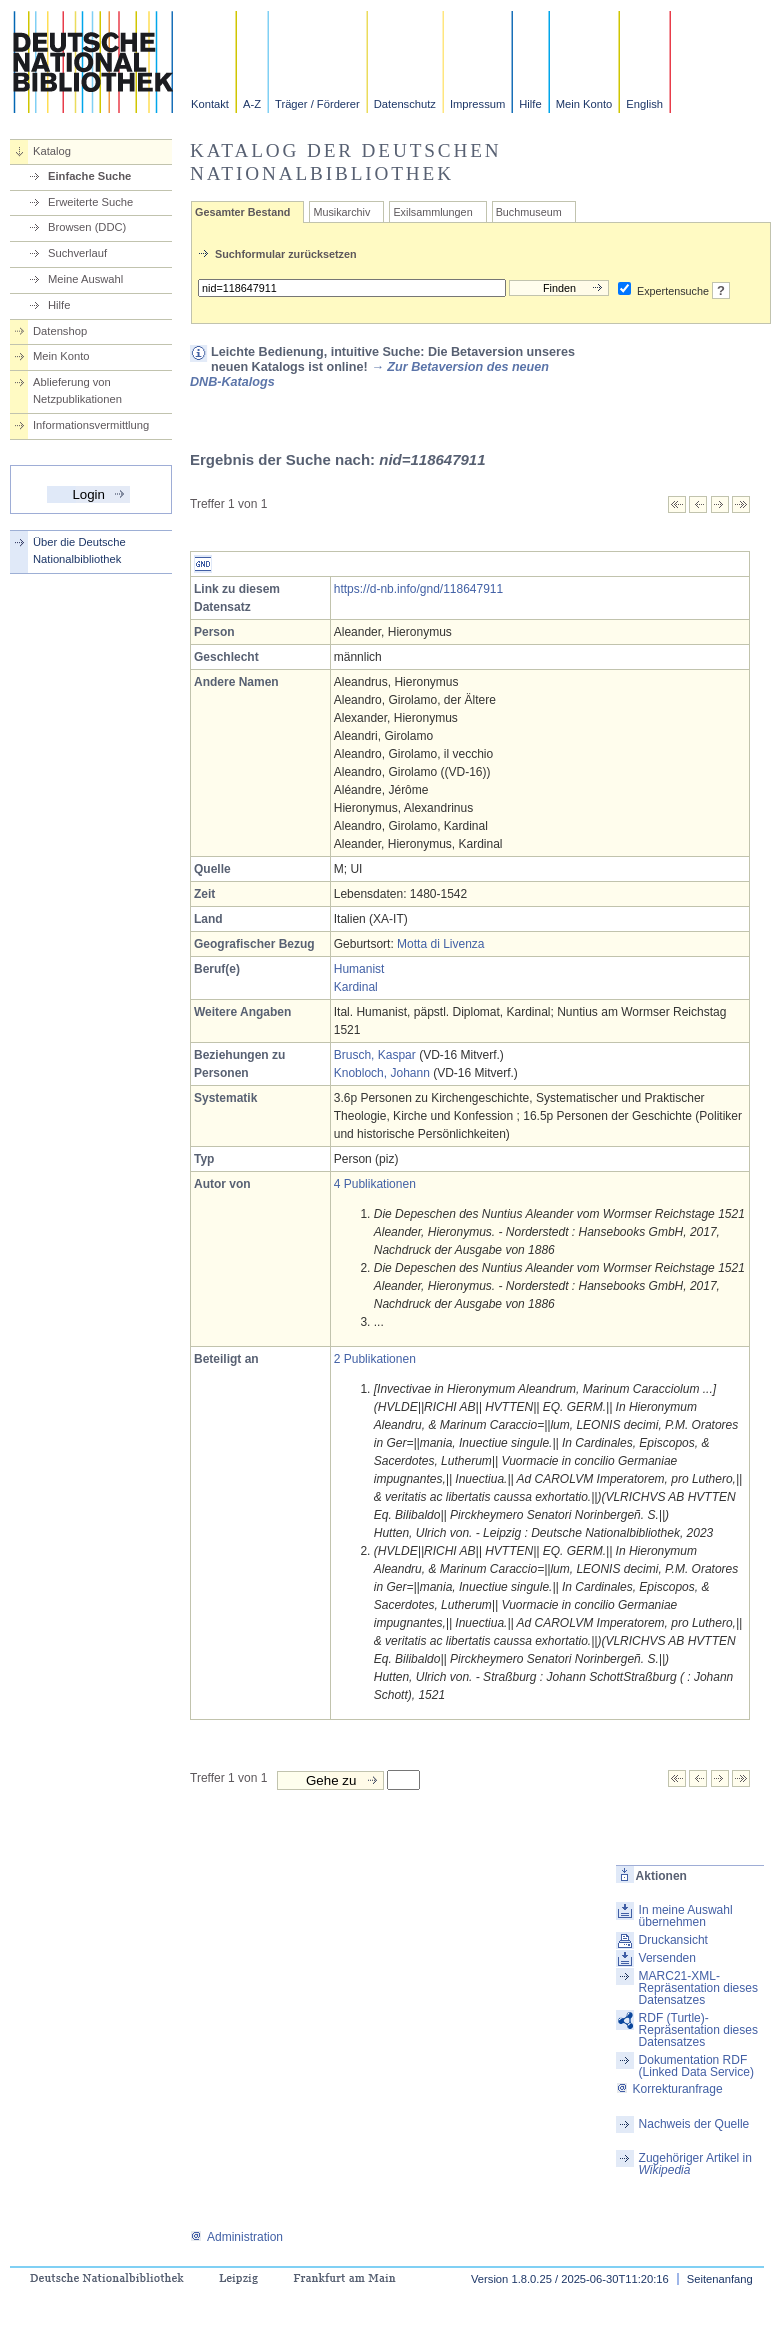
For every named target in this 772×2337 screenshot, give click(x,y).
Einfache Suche (89, 176)
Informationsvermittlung (91, 425)
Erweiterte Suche (90, 202)
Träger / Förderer (317, 104)
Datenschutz (405, 104)
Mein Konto (584, 104)
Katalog (52, 151)
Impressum (477, 104)
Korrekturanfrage (669, 2089)
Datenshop (60, 331)
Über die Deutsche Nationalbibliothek (79, 550)
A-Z (252, 104)
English (644, 104)
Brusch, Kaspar (375, 1055)
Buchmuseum (529, 212)
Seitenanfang (720, 2279)
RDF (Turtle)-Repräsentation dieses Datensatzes (698, 2030)
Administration (236, 2237)
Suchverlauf (77, 253)
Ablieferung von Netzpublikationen (77, 390)
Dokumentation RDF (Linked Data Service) (696, 2066)
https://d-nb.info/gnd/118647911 (418, 589)
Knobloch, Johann (382, 1073)
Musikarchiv (341, 212)
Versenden (667, 1958)
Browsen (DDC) (87, 227)
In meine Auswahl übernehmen (686, 1916)
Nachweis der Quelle (694, 2124)
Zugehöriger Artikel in (695, 2164)
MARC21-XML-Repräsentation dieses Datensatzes (698, 1988)
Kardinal (356, 987)
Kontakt (210, 104)
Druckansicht (673, 1940)
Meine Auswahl (85, 279)
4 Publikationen (375, 1184)
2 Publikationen (375, 1359)
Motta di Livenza (440, 944)
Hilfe (530, 104)
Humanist (359, 969)
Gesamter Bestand (242, 212)
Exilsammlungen (432, 212)
